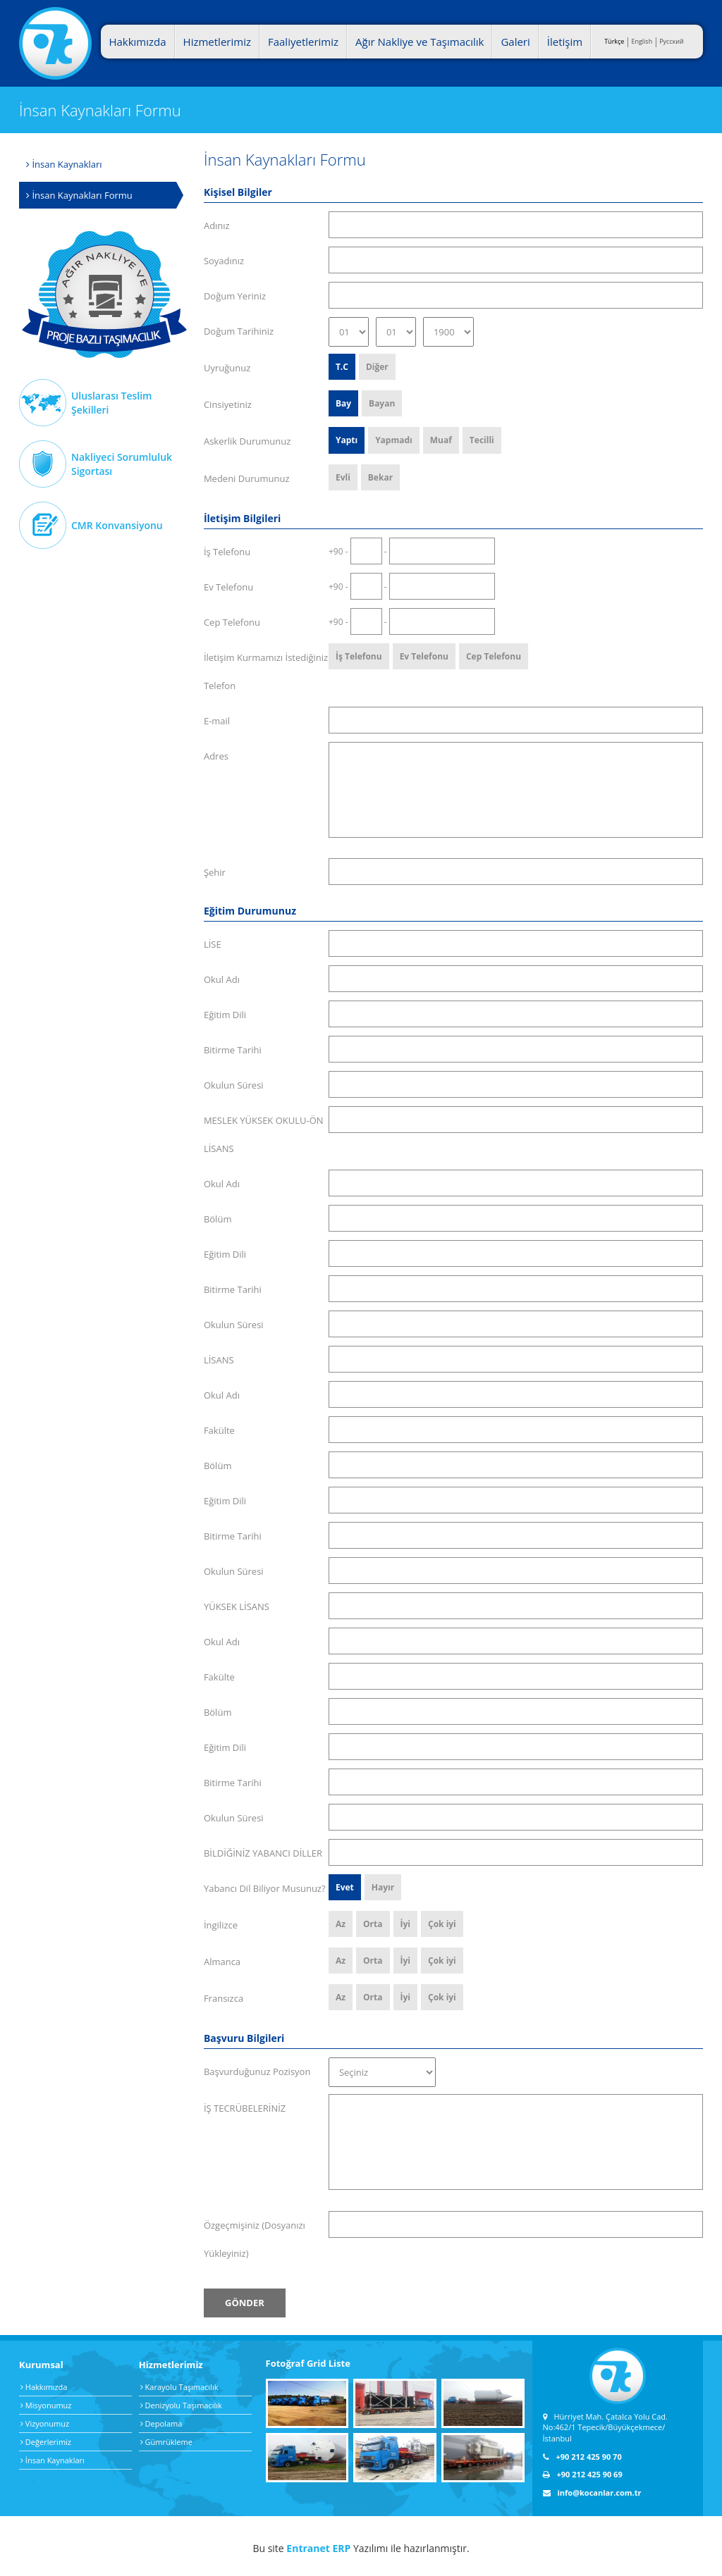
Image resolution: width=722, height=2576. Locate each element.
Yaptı (346, 440)
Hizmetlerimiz (217, 42)
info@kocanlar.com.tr (592, 2492)
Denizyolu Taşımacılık (181, 2405)
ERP (341, 2548)
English (641, 41)
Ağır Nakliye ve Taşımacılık (419, 42)
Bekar (380, 477)
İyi (405, 1924)
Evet (345, 1887)
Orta (372, 1924)
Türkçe (614, 41)
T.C (342, 367)
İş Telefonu (359, 656)
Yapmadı (393, 440)
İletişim (564, 42)
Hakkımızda (137, 42)
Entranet (307, 2548)
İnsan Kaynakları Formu (79, 195)
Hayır (383, 1887)
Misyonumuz (45, 2405)
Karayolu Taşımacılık (179, 2387)
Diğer (377, 367)
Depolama (161, 2423)
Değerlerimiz (45, 2441)
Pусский (671, 41)
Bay (343, 403)
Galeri (515, 42)
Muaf (441, 440)
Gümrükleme (166, 2441)
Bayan (382, 403)
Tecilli (482, 440)
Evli (343, 477)
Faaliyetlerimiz (303, 42)
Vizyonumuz (44, 2423)
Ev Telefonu (424, 656)
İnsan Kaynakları (64, 164)
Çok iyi (442, 1924)
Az (340, 1924)
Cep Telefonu (493, 656)
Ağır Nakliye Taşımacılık (104, 294)
